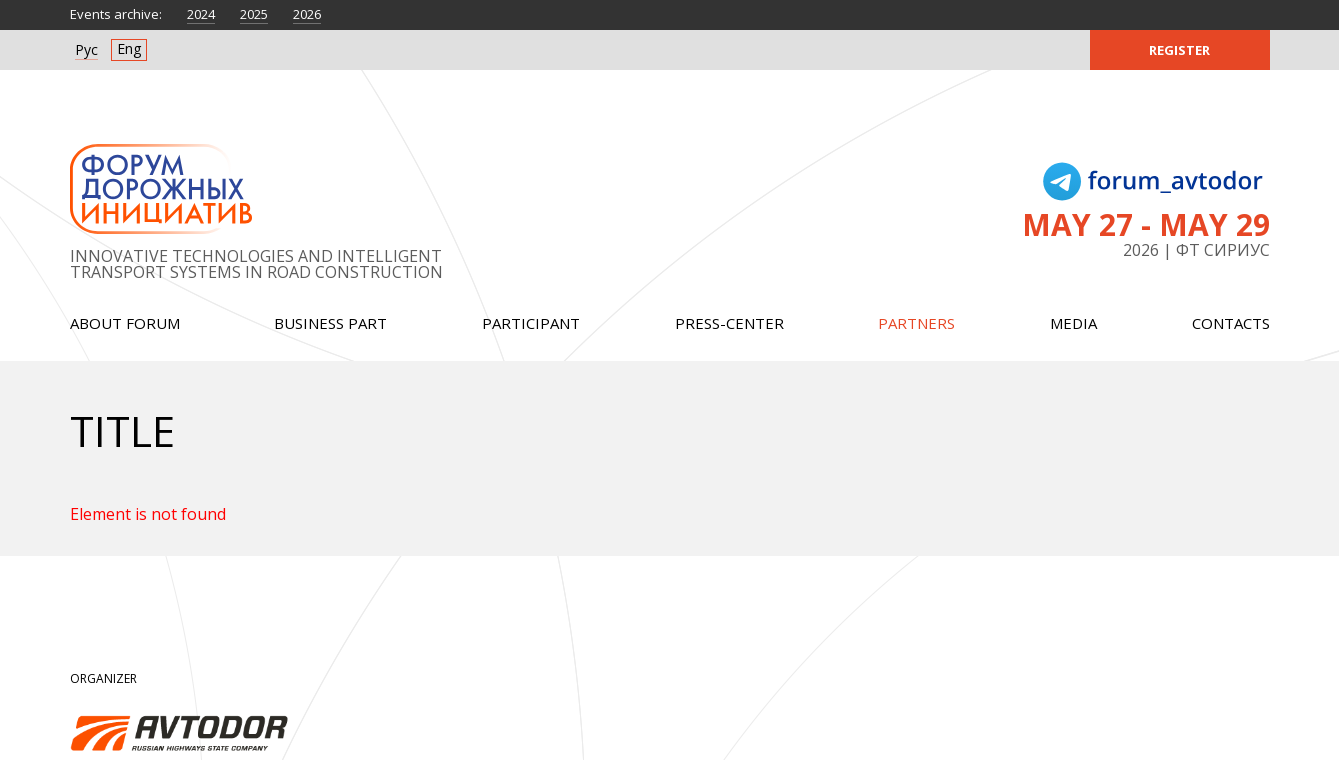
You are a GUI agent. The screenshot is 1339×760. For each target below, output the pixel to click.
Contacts (1231, 323)
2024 (201, 14)
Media (1073, 323)
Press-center (729, 323)
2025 (254, 14)
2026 (307, 14)
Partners (916, 323)
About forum (125, 323)
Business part (330, 323)
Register (1179, 50)
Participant (531, 323)
